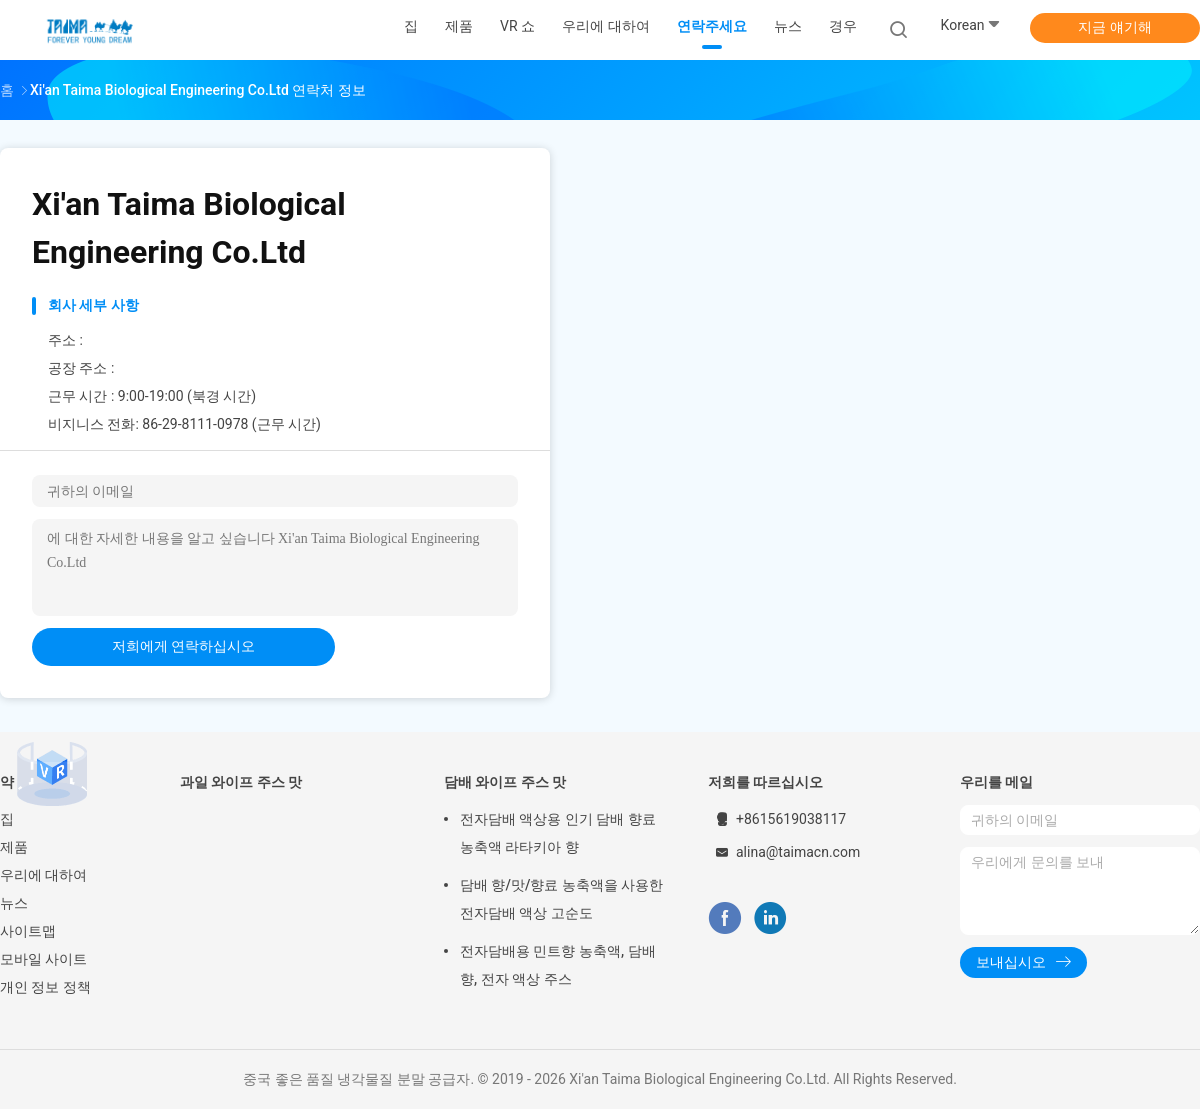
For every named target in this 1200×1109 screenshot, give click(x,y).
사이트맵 (28, 931)
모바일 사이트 (43, 959)
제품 (14, 847)
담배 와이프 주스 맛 (505, 782)
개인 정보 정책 (45, 987)
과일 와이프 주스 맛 (241, 782)
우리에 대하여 (43, 875)
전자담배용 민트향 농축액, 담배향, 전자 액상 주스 (558, 965)
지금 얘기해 (1114, 27)
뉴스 (14, 903)
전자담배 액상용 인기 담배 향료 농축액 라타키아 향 (558, 833)
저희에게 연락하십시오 (183, 646)
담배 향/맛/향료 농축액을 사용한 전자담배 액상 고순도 (561, 899)
